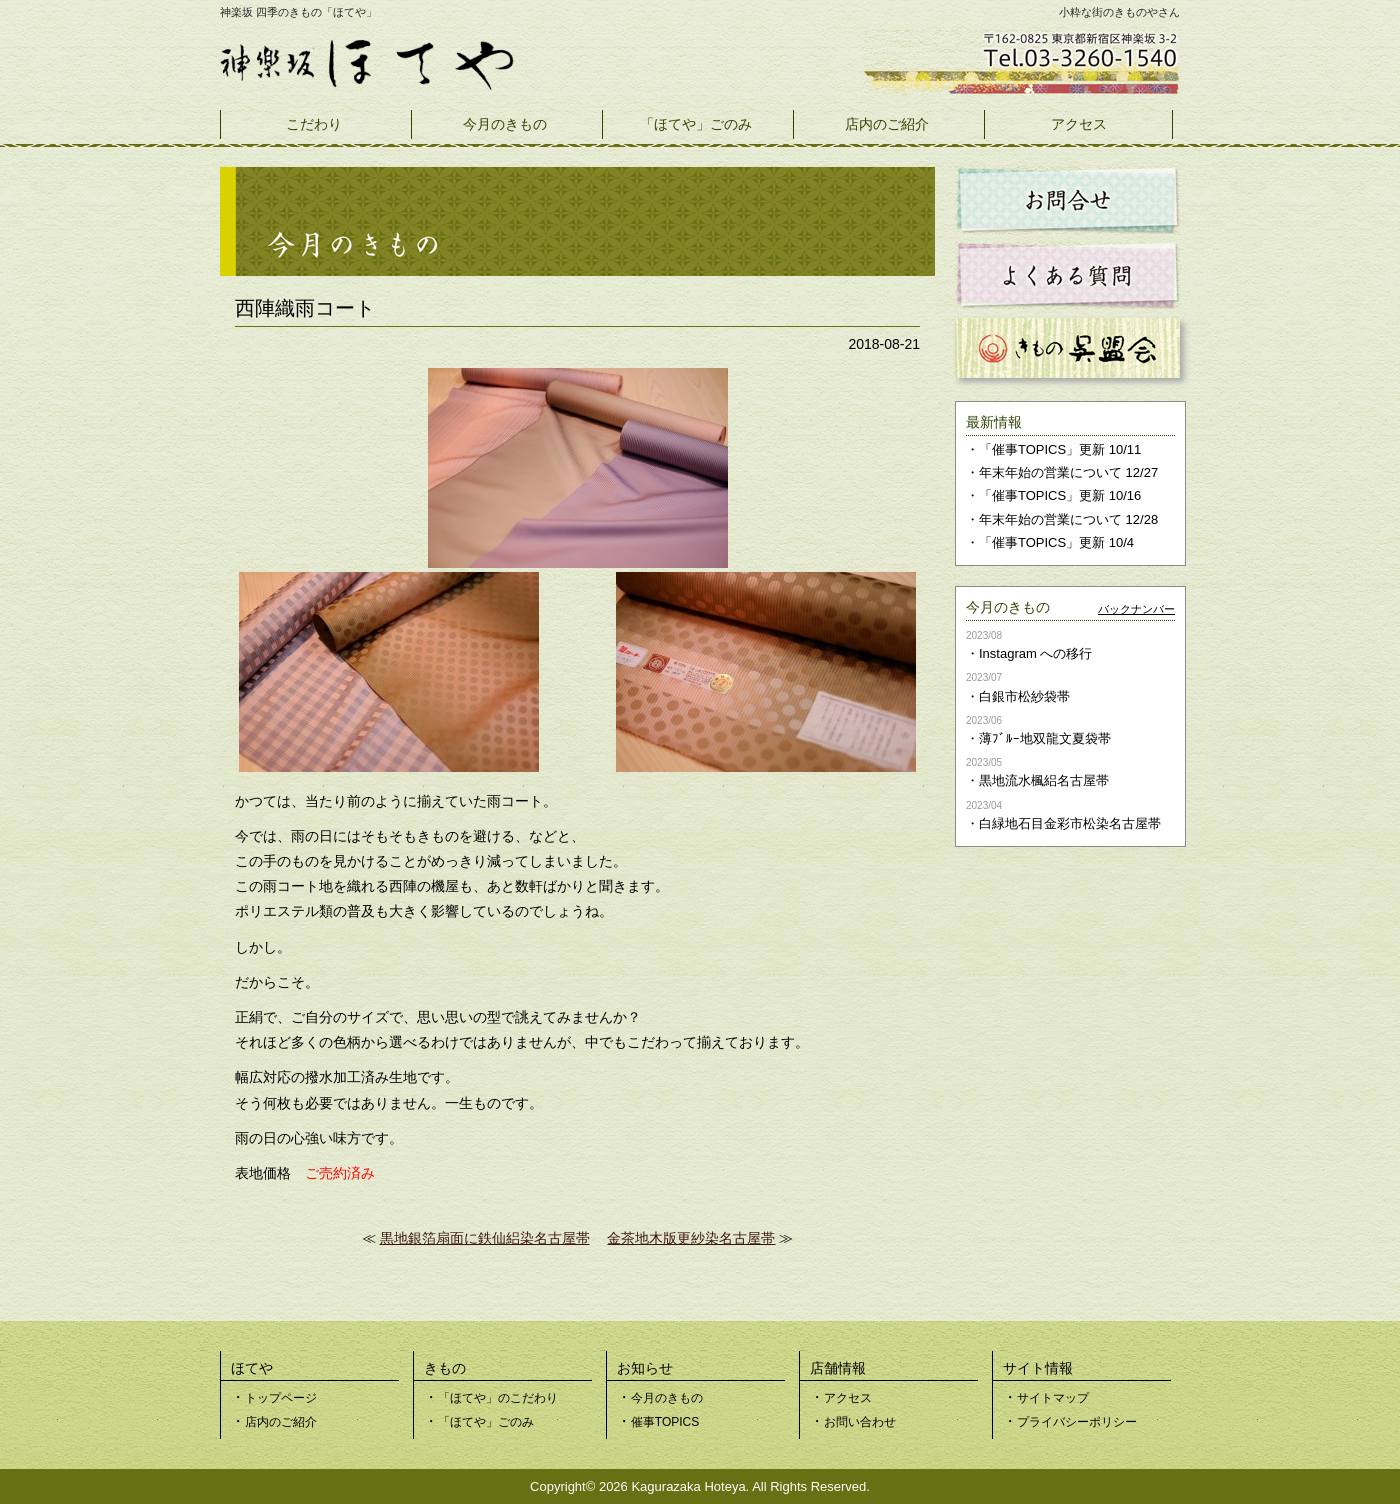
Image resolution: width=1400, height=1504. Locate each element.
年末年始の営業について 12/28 (1068, 519)
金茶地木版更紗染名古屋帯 (691, 1238)
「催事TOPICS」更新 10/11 (1060, 449)
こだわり (314, 124)
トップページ (281, 1398)
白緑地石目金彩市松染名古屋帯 (1070, 823)
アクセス (1079, 124)
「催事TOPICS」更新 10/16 (1060, 495)
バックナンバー (1136, 609)
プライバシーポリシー (1077, 1422)
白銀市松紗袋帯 (1024, 696)
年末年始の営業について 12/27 (1068, 472)
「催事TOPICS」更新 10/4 (1056, 542)
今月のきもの (505, 124)
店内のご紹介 (887, 124)
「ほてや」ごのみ (696, 124)
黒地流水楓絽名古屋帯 (1044, 780)
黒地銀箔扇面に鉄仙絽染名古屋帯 (485, 1238)
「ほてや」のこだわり (498, 1398)
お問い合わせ (860, 1422)
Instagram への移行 (1035, 653)
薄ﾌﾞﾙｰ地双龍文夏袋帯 (1045, 738)
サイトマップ (1053, 1398)
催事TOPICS (665, 1422)
